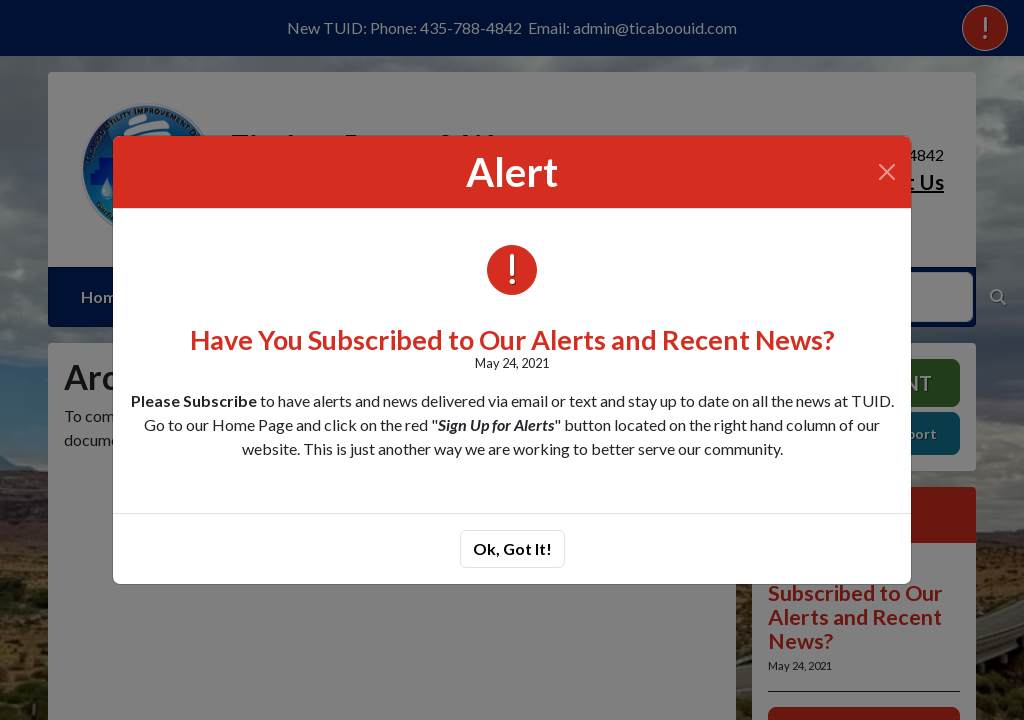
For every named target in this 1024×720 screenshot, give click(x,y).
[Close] (887, 172)
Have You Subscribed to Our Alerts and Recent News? (512, 339)
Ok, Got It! (512, 548)
